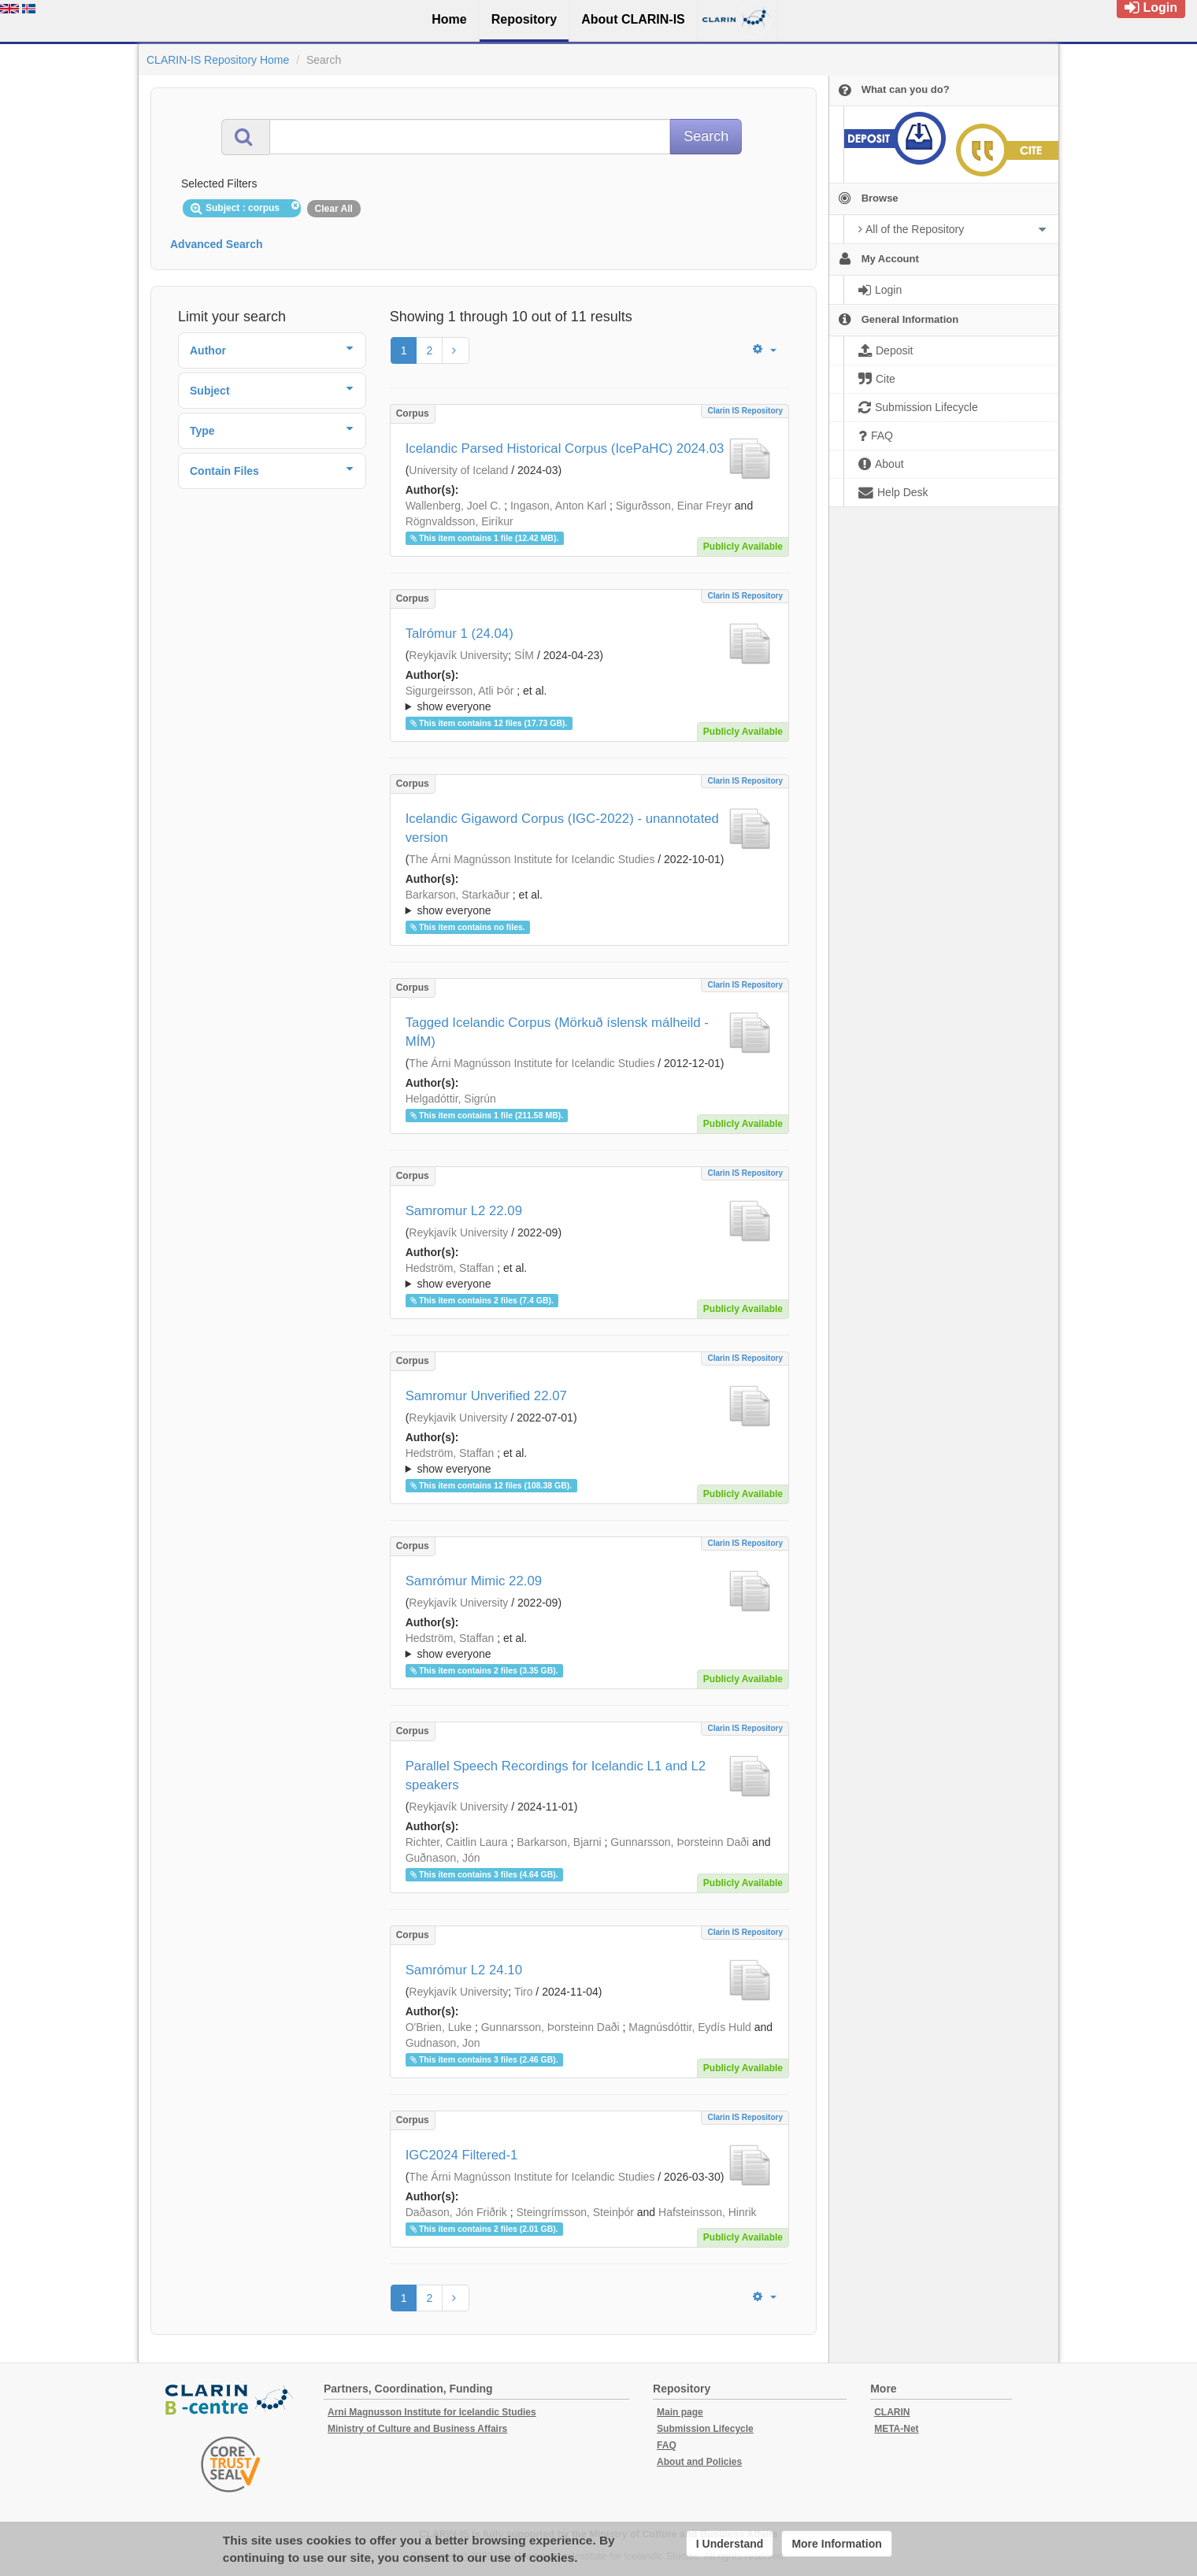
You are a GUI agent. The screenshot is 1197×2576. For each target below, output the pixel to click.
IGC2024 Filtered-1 (462, 2155)
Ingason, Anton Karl (558, 505)
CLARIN (892, 2412)
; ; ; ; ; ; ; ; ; (589, 1646)
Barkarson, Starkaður (458, 894)
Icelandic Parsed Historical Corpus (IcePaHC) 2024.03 (565, 448)
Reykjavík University (458, 655)
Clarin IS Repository (745, 410)
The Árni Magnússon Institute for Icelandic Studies (531, 859)
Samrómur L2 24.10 (464, 1970)
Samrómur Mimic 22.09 (474, 1580)
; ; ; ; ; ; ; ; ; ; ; (589, 1276)
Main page (680, 2412)
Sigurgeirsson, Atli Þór (460, 690)
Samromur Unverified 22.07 (486, 1395)
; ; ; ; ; (589, 698)
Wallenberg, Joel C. (454, 505)
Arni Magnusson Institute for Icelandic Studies (432, 2412)
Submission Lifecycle (705, 2428)
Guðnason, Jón (443, 1857)
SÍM (524, 655)
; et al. (589, 699)
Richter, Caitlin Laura (457, 1842)
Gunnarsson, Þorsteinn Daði (679, 1842)
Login (1151, 7)
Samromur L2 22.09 (464, 1210)
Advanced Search (216, 244)
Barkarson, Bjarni (559, 1842)
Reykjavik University (458, 1417)
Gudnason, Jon (443, 2043)
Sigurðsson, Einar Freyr (674, 505)
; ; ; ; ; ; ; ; (589, 1461)
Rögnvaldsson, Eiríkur (459, 521)
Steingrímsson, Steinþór (575, 2212)
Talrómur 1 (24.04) (459, 633)
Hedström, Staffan (450, 1268)
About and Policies (699, 2461)
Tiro (523, 1991)
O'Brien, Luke (439, 2027)
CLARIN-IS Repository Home (217, 60)
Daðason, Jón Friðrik (456, 2212)
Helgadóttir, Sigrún (451, 1098)
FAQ (666, 2445)
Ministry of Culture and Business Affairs (417, 2428)
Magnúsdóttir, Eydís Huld (689, 2027)
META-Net (896, 2428)
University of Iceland (458, 470)
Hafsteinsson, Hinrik (707, 2212)
